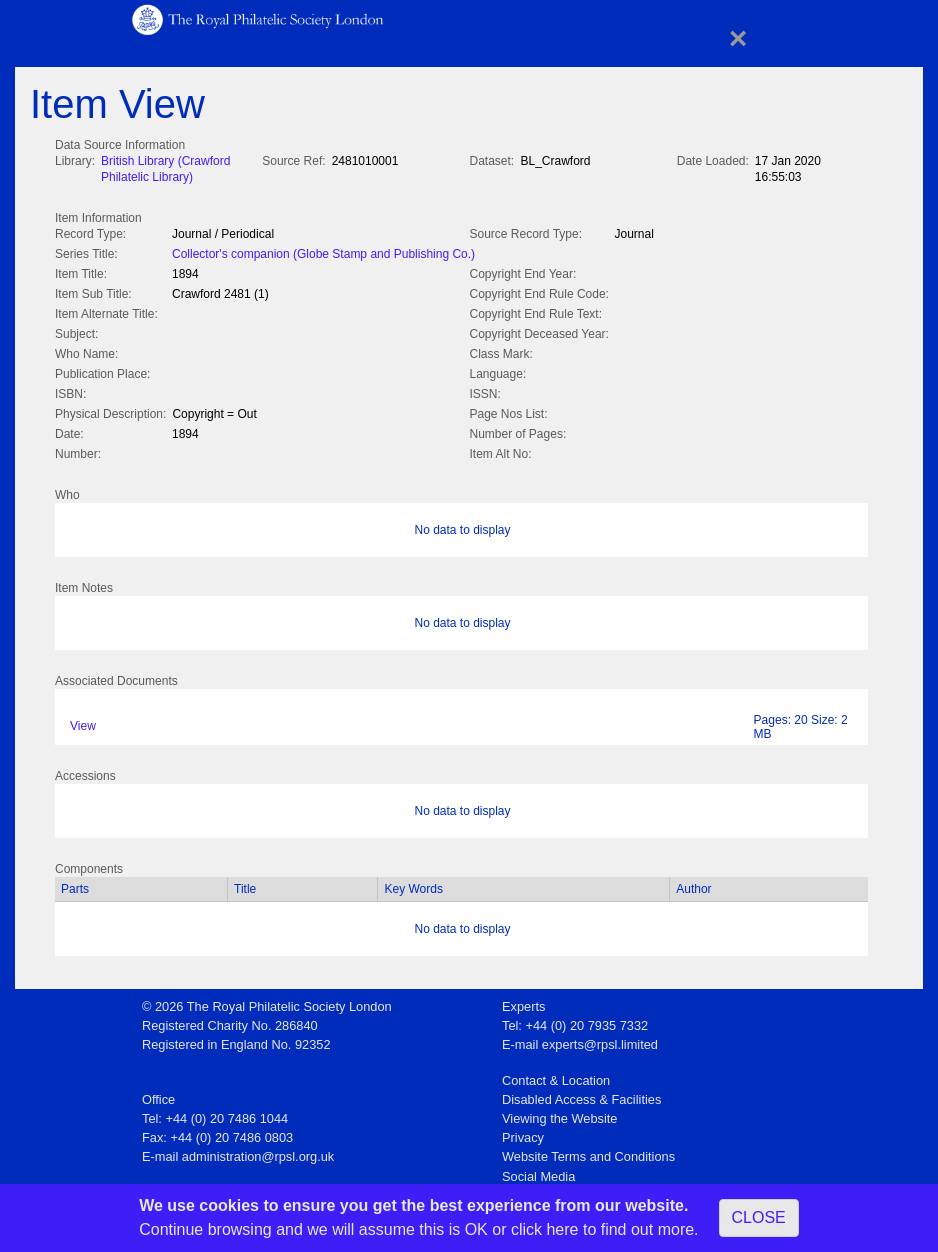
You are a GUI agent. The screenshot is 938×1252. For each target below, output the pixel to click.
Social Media (538, 1172)
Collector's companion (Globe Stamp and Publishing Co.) (323, 252)
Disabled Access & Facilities (581, 1095)
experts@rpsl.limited (600, 1040)
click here (545, 1229)
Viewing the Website (559, 1114)
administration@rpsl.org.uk (258, 1152)
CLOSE (759, 1217)
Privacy (523, 1133)
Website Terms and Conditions (588, 1152)
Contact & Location (556, 1076)
